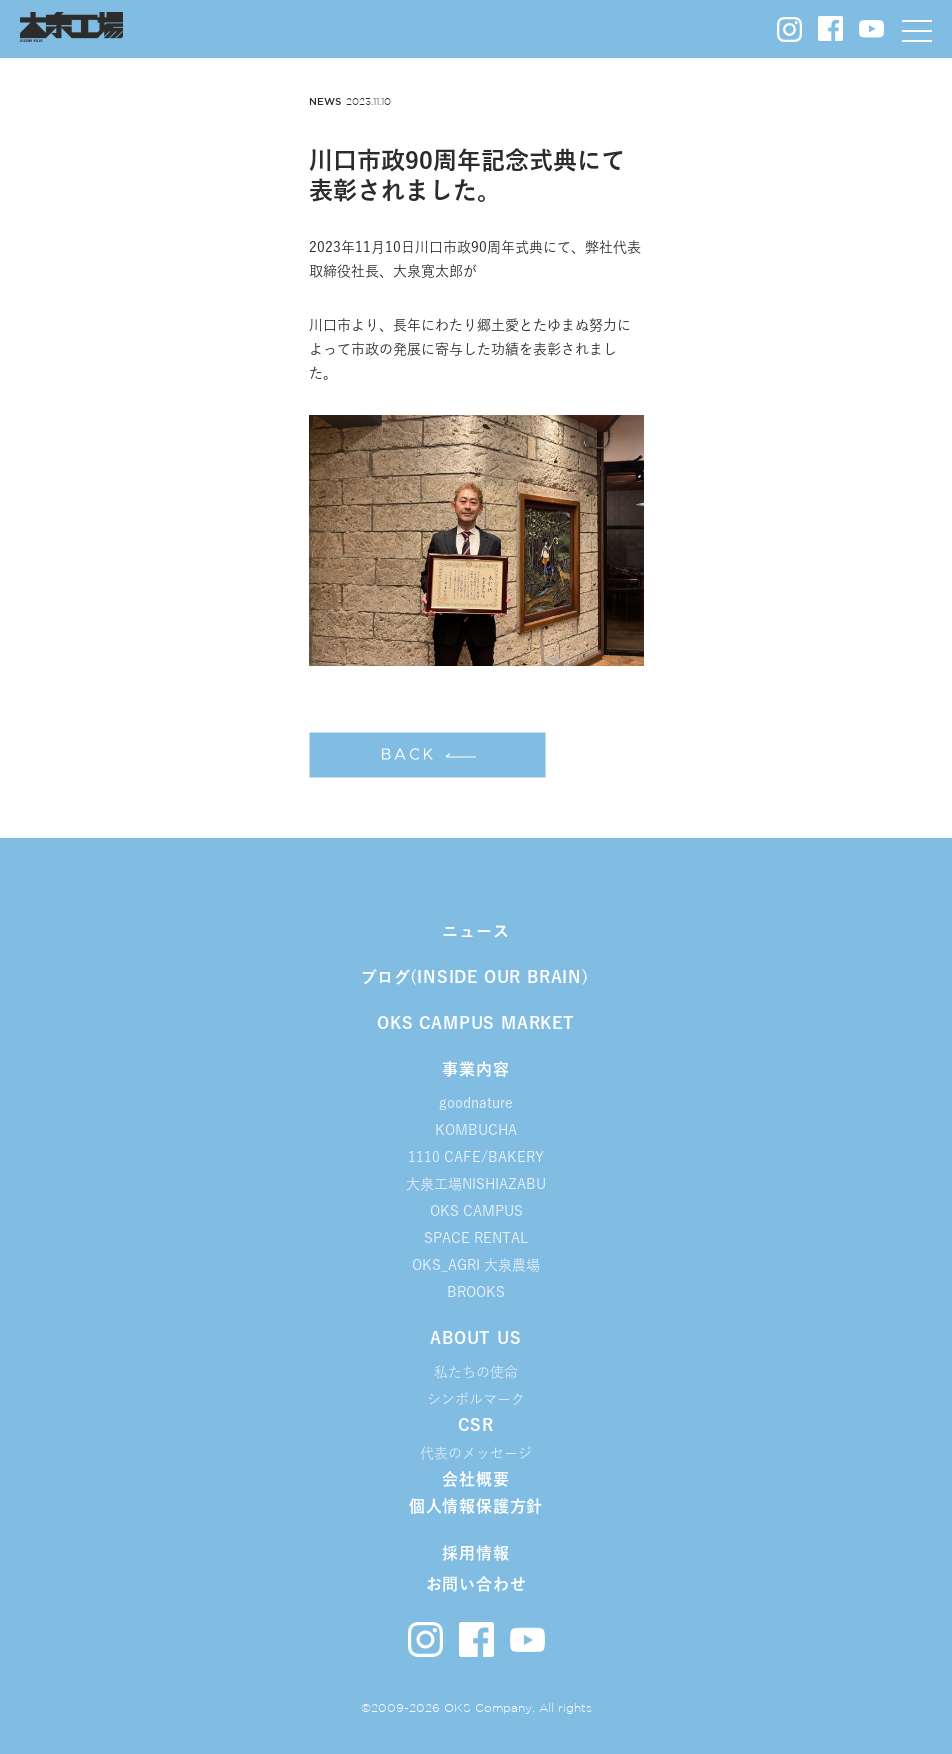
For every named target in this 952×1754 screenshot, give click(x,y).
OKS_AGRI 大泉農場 (476, 1265)
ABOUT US (475, 1338)
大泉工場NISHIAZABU (476, 1184)
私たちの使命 (476, 1372)
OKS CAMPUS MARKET (476, 1023)
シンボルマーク (476, 1399)
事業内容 (475, 1069)
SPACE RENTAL (476, 1238)
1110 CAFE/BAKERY (476, 1157)
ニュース (475, 931)
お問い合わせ (476, 1584)
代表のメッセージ (476, 1453)
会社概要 (475, 1479)
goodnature (476, 1103)
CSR (475, 1425)
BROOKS (476, 1292)
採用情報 (475, 1553)
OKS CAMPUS (476, 1211)
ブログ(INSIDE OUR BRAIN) (475, 977)
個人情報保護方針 (476, 1506)
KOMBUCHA (476, 1130)
